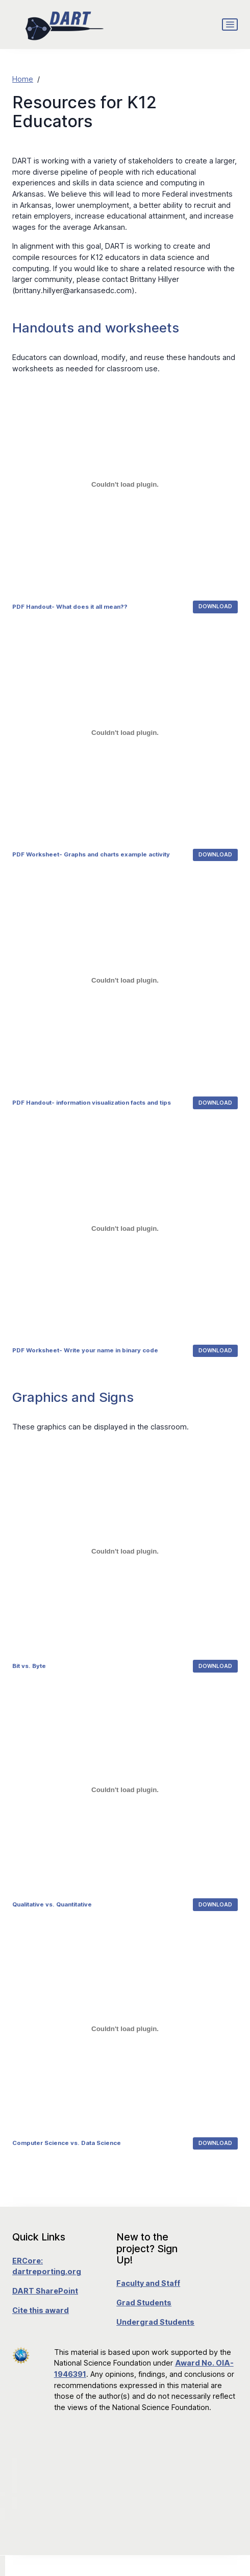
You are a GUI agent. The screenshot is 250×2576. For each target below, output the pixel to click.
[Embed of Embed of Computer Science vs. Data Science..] (125, 2028)
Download (215, 606)
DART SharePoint (45, 2290)
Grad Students (143, 2302)
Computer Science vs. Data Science (66, 2142)
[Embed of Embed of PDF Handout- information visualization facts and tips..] (125, 980)
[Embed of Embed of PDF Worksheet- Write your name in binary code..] (125, 1228)
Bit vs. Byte (29, 1665)
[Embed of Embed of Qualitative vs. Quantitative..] (125, 1790)
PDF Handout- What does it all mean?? (70, 606)
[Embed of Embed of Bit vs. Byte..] (125, 1551)
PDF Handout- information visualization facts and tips (91, 1102)
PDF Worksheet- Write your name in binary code (85, 1350)
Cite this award (40, 2310)
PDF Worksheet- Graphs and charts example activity (91, 854)
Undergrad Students (155, 2322)
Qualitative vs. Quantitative (52, 1904)
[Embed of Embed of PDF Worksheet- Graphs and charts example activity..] (125, 732)
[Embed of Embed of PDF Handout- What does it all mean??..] (125, 484)
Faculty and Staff (148, 2283)
